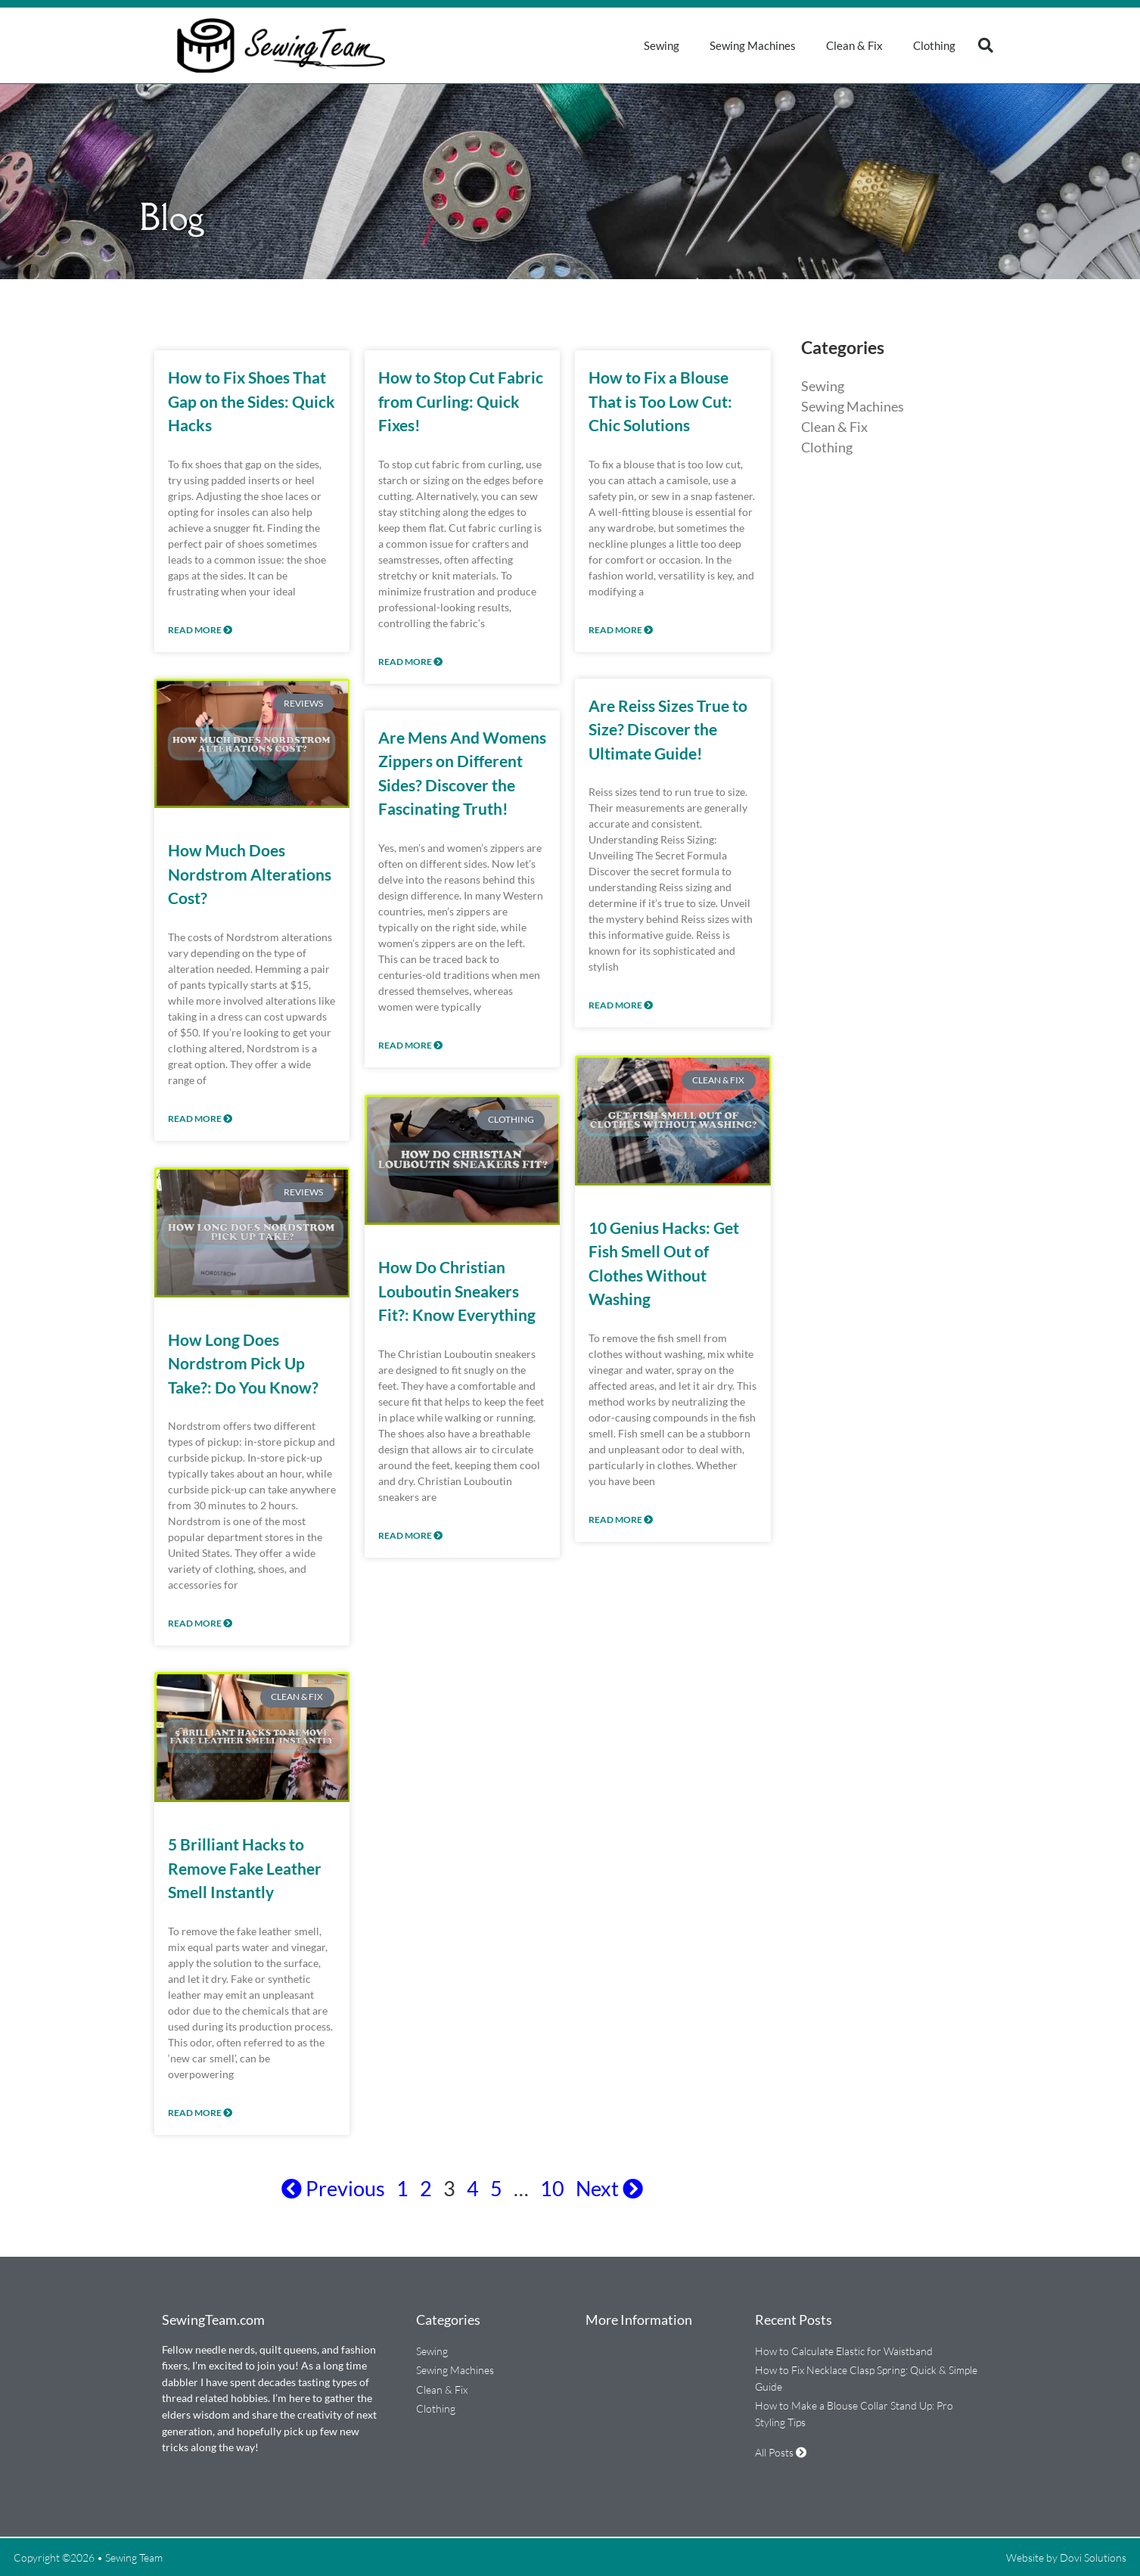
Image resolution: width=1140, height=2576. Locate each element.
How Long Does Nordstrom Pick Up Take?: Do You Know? (243, 1363)
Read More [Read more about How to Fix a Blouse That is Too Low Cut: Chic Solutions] (621, 629)
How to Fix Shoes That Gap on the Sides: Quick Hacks (251, 401)
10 (552, 2188)
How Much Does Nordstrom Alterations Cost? (249, 874)
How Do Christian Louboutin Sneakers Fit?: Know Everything (457, 1289)
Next (609, 2188)
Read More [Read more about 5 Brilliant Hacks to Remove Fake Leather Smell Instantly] (200, 2112)
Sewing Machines (753, 45)
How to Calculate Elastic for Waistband (844, 2351)
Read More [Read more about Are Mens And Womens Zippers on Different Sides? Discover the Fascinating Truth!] (410, 1045)
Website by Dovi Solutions (1066, 2557)
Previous (333, 2188)
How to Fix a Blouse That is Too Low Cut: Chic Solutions (660, 401)
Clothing (934, 45)
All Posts (780, 2452)
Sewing (661, 45)
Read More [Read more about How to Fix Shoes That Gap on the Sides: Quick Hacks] (200, 629)
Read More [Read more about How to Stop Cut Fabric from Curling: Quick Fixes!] (410, 661)
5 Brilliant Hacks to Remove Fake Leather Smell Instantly (244, 1868)
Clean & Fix (854, 45)
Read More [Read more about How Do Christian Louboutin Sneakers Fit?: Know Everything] (410, 1534)
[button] (986, 45)
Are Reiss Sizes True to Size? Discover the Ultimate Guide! (668, 729)
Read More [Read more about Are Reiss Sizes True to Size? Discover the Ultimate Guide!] (621, 1005)
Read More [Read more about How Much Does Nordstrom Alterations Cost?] (200, 1118)
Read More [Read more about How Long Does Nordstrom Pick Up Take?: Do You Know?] (200, 1623)
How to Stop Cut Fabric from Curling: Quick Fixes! (460, 401)
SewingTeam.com (213, 2319)
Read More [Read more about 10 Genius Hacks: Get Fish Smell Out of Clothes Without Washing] (621, 1518)
